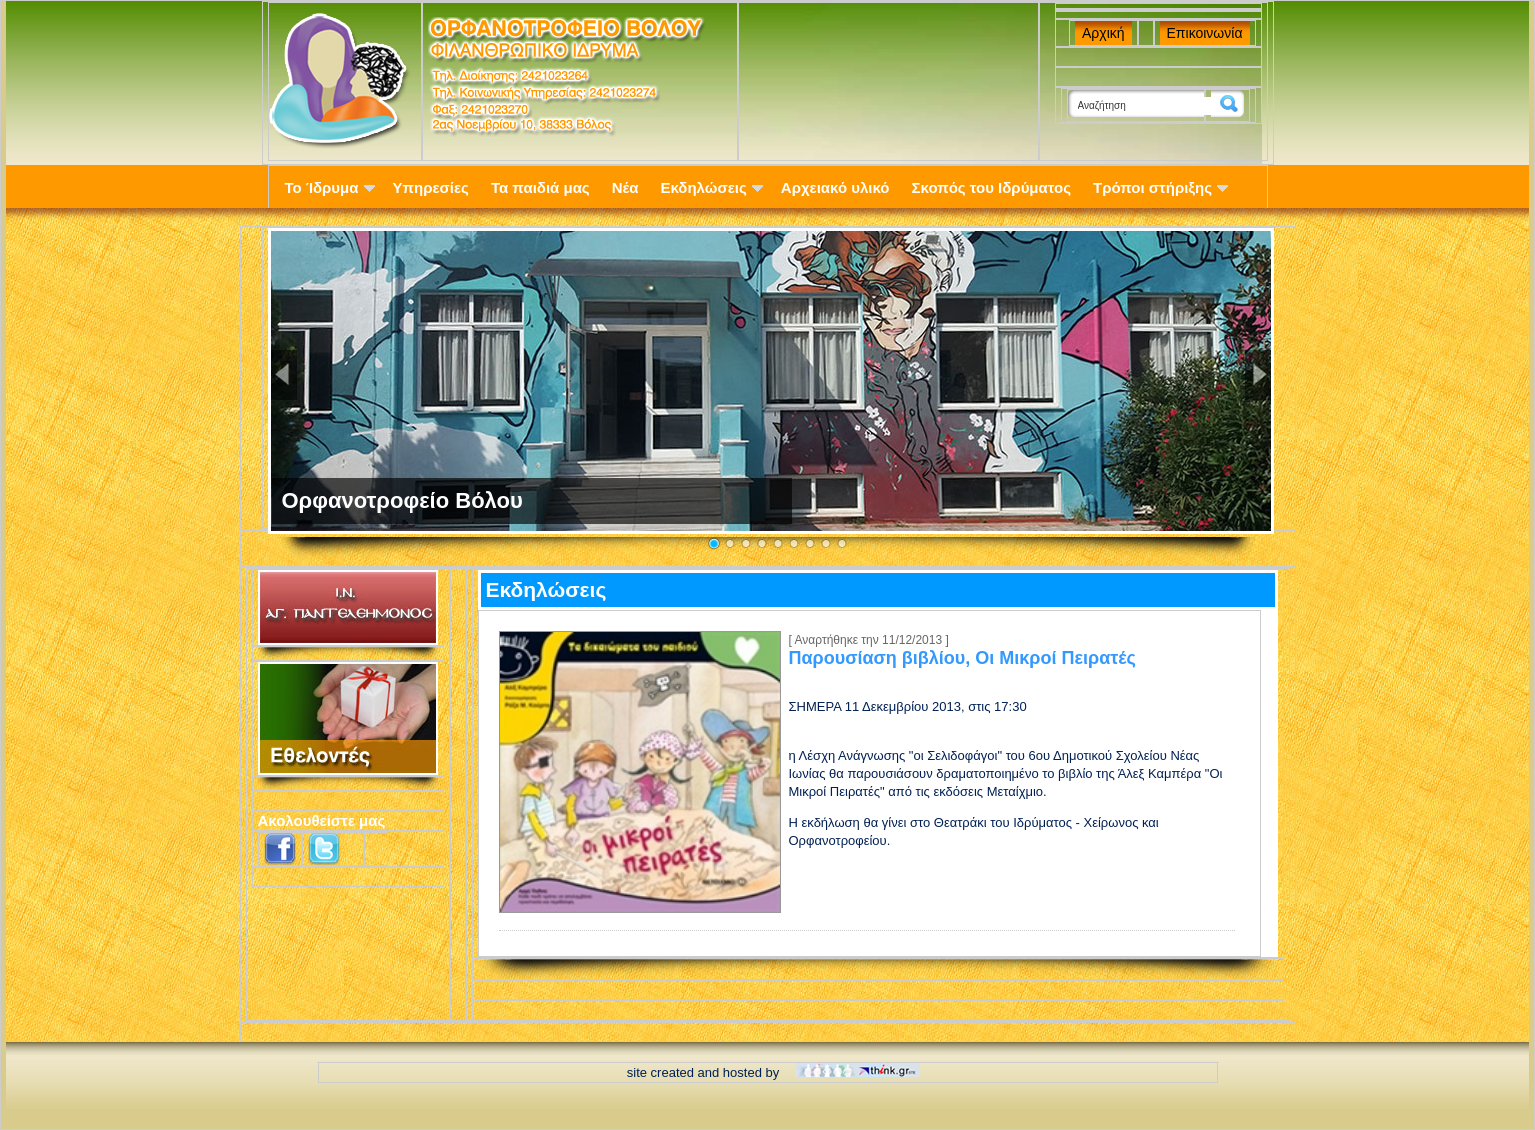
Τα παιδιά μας (540, 187)
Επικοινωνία (1205, 33)
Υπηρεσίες (431, 187)
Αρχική (1103, 33)
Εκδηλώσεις (711, 187)
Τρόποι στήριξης (1160, 187)
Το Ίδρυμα (330, 187)
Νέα (625, 187)
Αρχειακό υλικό (835, 187)
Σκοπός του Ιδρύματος (991, 187)
